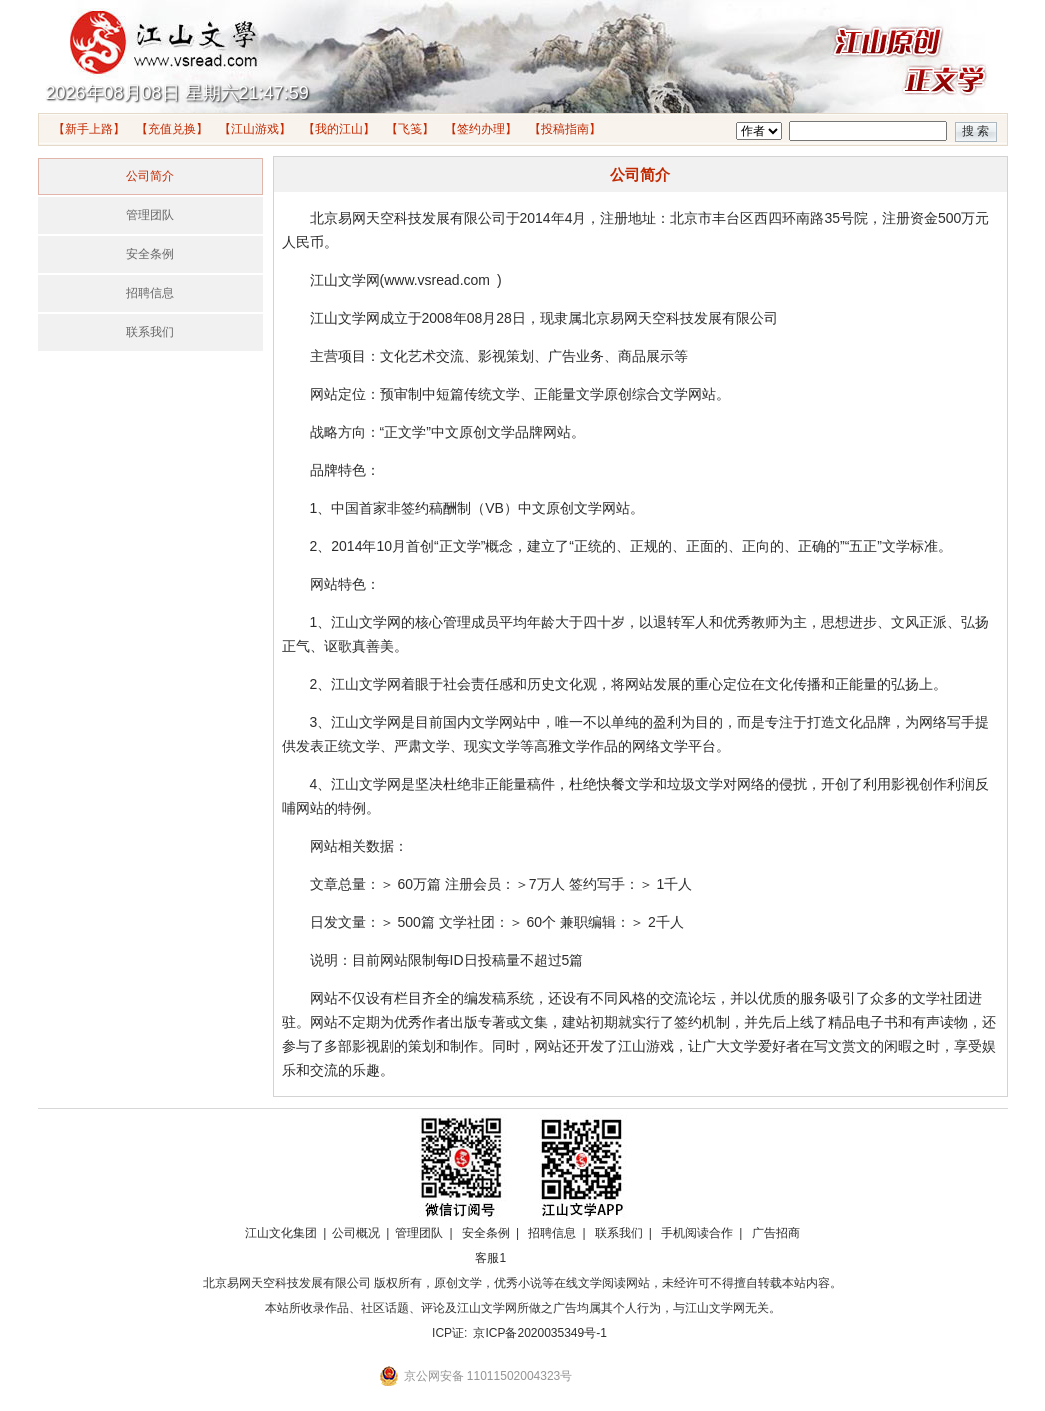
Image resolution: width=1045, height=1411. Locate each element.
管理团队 (150, 215)
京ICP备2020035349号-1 (539, 1333)
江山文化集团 (281, 1233)
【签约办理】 (481, 129)
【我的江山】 (339, 129)
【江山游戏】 (255, 129)
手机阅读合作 (697, 1233)
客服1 (490, 1258)
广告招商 (776, 1233)
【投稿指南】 (565, 129)
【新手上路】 (89, 129)
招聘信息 (150, 293)
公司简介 (150, 176)
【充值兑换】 (172, 129)
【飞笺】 (410, 129)
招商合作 (546, 1258)
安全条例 (150, 254)
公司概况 (356, 1233)
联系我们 (150, 332)
